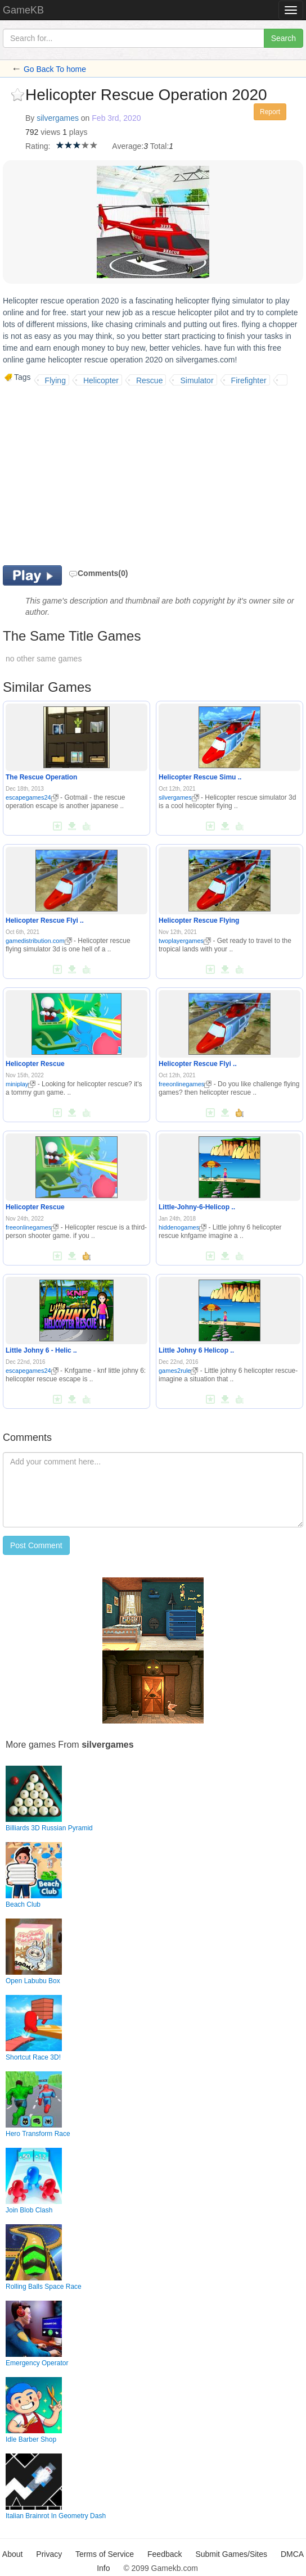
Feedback (164, 2554)
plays (78, 132)
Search (283, 38)
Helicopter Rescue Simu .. (200, 777)
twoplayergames (185, 940)
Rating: (37, 146)
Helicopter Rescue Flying (199, 920)
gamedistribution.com (39, 940)
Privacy (49, 2554)
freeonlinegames (185, 1084)
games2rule (178, 1370)
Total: (159, 146)
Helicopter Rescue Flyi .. (45, 920)
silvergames (58, 118)
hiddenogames (182, 1227)
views (50, 132)
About (12, 2554)
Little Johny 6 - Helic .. (41, 1350)
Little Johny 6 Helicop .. (196, 1350)
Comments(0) (98, 573)
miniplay (20, 1084)
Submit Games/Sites (231, 2554)
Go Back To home (55, 69)
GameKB (23, 10)
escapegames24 (32, 797)
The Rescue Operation (41, 777)
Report (270, 112)
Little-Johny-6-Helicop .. (197, 1207)
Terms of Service (104, 2554)
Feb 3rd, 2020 (116, 118)
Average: (127, 146)
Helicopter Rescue (35, 1064)
